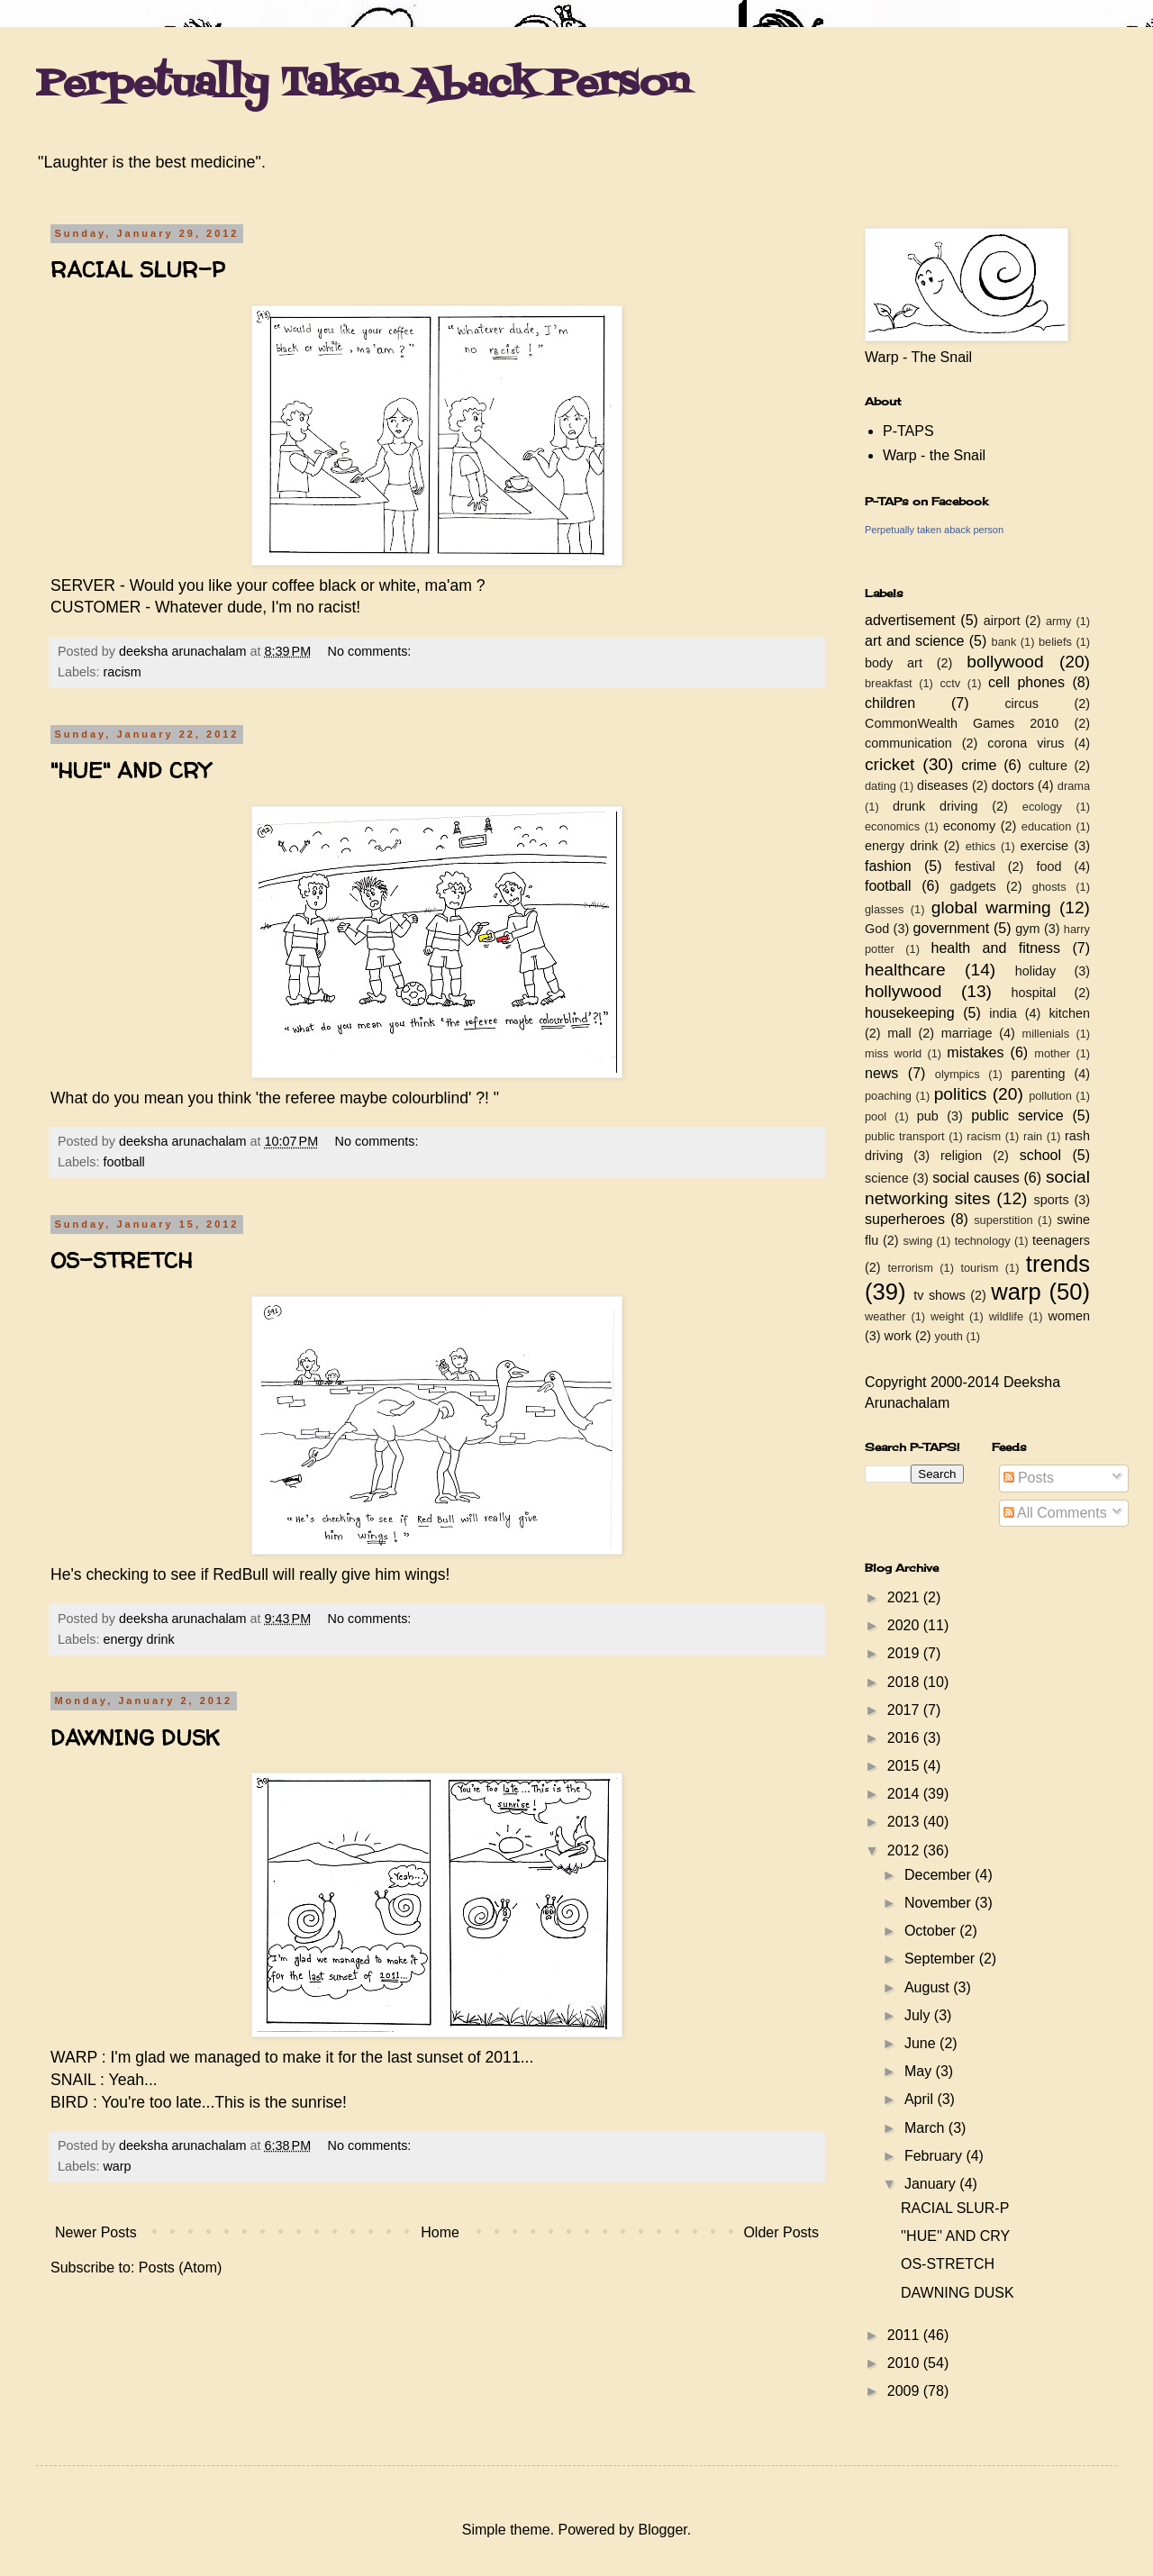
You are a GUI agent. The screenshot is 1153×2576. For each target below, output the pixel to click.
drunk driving (935, 806)
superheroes (905, 1219)
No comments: (371, 651)
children (890, 703)
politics (960, 1093)
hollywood (903, 991)
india (1002, 1013)
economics (892, 826)
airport (1002, 620)
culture (1048, 765)
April (920, 2099)
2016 (905, 1738)
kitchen (1069, 1013)
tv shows (939, 1295)
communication (908, 743)
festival (975, 866)
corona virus (1025, 743)
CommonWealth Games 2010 (961, 723)
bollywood (1005, 661)
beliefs (1055, 642)
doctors (1013, 785)
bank (1004, 642)
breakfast (888, 683)
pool (875, 1116)
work (898, 1336)
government (951, 928)
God (877, 928)
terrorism (909, 1267)
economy (969, 826)
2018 (905, 1682)
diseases (942, 785)
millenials (1045, 1033)
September (941, 1958)
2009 (905, 2391)
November (939, 1902)
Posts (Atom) (180, 2267)
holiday (1036, 971)
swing (917, 1240)
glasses (884, 909)
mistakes (975, 1052)
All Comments (1055, 1512)
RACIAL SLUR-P (138, 270)
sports (1051, 1200)
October (931, 1930)
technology (983, 1240)
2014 (905, 1793)
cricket (889, 764)
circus (1021, 703)
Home (440, 2232)
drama (1074, 786)
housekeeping (910, 1012)
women (1069, 1316)
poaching (888, 1095)
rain (1032, 1136)
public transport (905, 1136)
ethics (980, 846)
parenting (1038, 1073)
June (922, 2043)
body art (893, 663)
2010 (905, 2363)
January (931, 2183)
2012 (905, 1850)
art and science (914, 641)
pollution (1050, 1095)
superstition (1003, 1220)
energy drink (138, 1639)
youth (949, 1336)
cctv (950, 683)
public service (1017, 1115)
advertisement (910, 620)
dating (880, 786)
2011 (905, 2335)
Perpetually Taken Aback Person (362, 84)
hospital (1034, 992)
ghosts (1049, 886)
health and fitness (995, 948)
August (928, 1987)
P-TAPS (908, 431)
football (123, 1162)
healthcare (905, 969)
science (887, 1178)
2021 (905, 1597)
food (1048, 866)
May (920, 2071)
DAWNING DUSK (135, 1738)
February (935, 2155)
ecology (1042, 806)
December (939, 1874)
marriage (967, 1033)
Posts (1028, 1477)
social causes (975, 1177)
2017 (905, 1710)
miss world (893, 1053)
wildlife (1006, 1316)
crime (978, 765)
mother (1052, 1053)
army (1058, 621)
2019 (905, 1653)
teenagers (1061, 1240)
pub (928, 1116)
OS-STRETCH (121, 1260)
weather (885, 1316)
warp (117, 2166)
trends (1058, 1263)
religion (961, 1155)
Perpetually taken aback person (934, 529)
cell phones (1026, 682)
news (881, 1073)
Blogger (662, 2529)
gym (1027, 928)
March (926, 2128)
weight (947, 1316)
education (1046, 826)
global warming (991, 907)
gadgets (973, 886)
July (919, 2015)
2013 (905, 1821)
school (1040, 1155)
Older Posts (781, 2232)
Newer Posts (96, 2232)
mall (899, 1033)
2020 (905, 1625)
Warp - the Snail (934, 455)
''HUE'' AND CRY (130, 770)
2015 (905, 1765)
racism (122, 672)
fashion (888, 866)
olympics (957, 1074)
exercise (1045, 846)
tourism (979, 1267)
